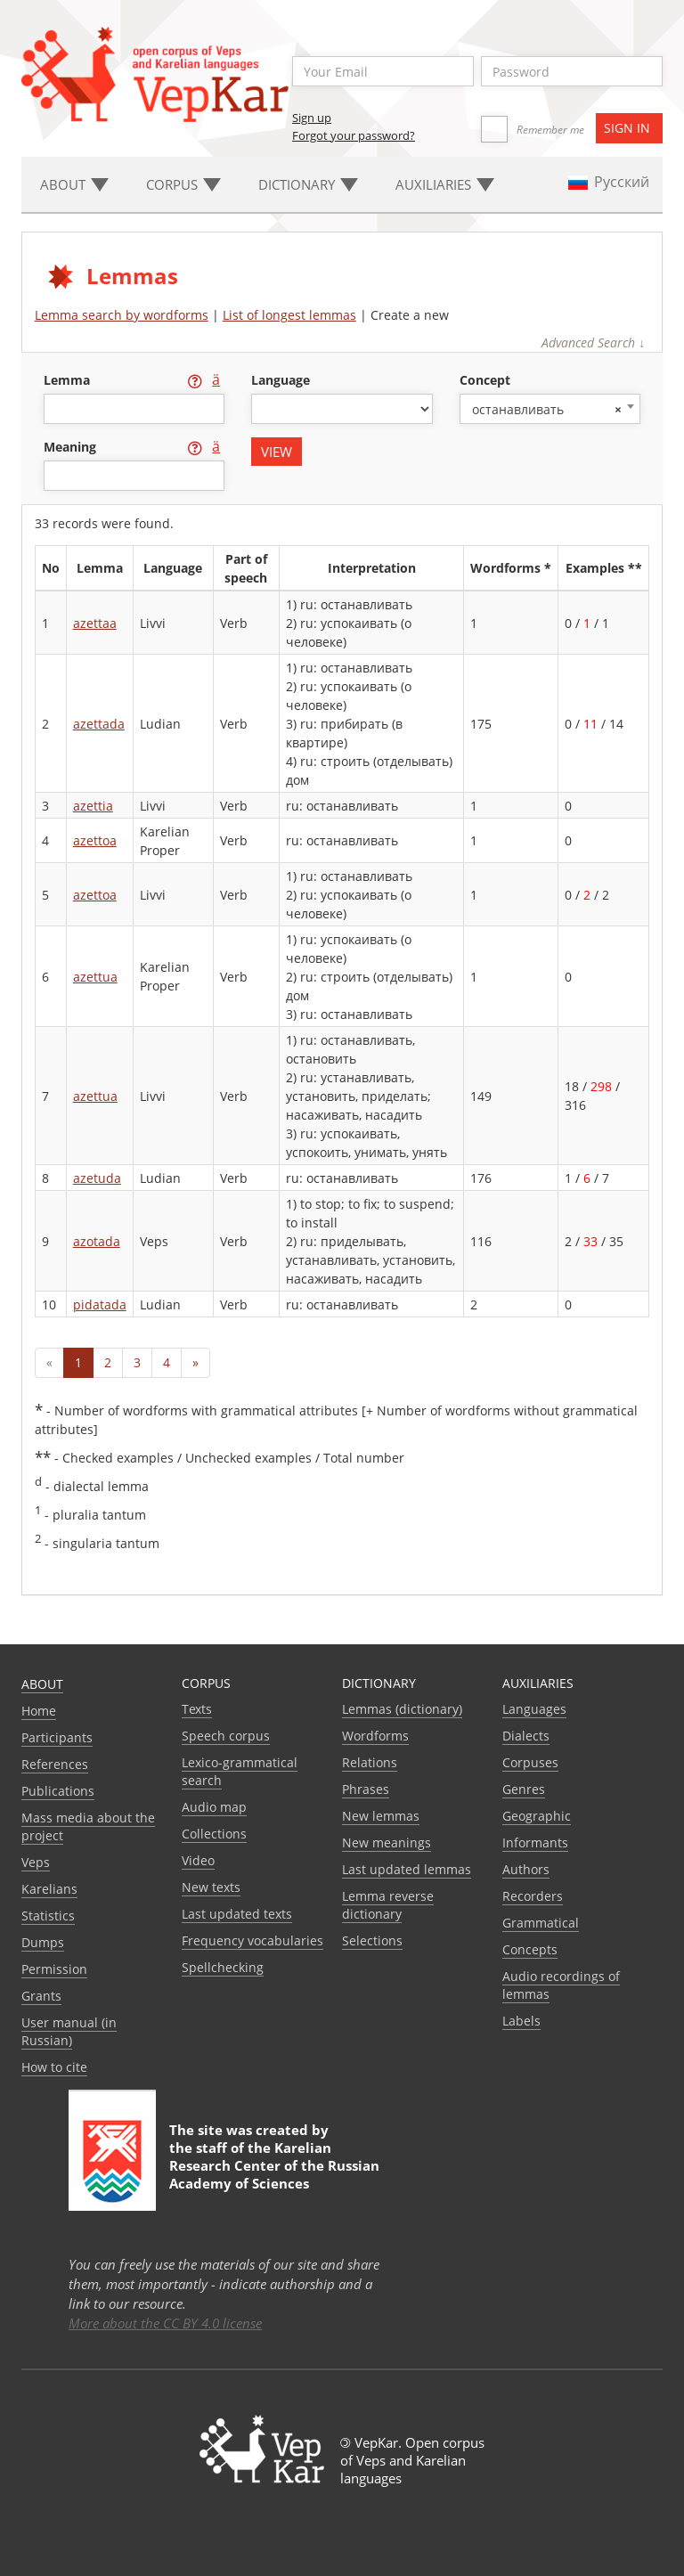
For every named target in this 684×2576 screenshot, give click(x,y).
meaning (72, 446)
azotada (96, 1241)
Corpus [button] (183, 184)
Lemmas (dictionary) (402, 1708)
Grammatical (540, 1922)
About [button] (74, 184)
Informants (535, 1842)
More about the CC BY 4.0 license (165, 2323)
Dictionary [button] (308, 184)
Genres (523, 1789)
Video (198, 1860)
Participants (57, 1737)
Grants (41, 1995)
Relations (369, 1762)
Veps (35, 1862)
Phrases (365, 1789)
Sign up (311, 118)
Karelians (49, 1888)
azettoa (95, 840)
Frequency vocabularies (252, 1940)
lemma (69, 379)
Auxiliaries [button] (444, 184)
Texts (197, 1708)
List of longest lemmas (289, 314)
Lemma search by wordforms (121, 314)
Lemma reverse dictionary (388, 1904)
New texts (211, 1887)
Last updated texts (237, 1913)
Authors (526, 1869)
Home (38, 1710)
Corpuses (530, 1762)
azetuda (97, 1178)
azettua (95, 976)
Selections (372, 1940)
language (280, 379)
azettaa (95, 623)
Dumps (42, 1942)
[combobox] (550, 409)
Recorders (532, 1895)
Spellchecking (223, 1967)
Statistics (48, 1915)
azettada (99, 723)
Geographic (536, 1815)
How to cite (54, 2066)
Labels (521, 2020)
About (42, 1683)
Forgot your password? (353, 135)
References (54, 1764)
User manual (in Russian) (69, 2031)
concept (485, 379)
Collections (214, 1833)
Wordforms (375, 1735)
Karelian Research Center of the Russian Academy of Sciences (274, 2165)
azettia (93, 805)
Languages (534, 1708)
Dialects (526, 1735)
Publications (57, 1790)
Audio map (214, 1806)
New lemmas (380, 1815)
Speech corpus (226, 1735)
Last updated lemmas (406, 1869)
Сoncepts (530, 1949)
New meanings (386, 1842)
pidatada (99, 1304)
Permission (54, 1969)
